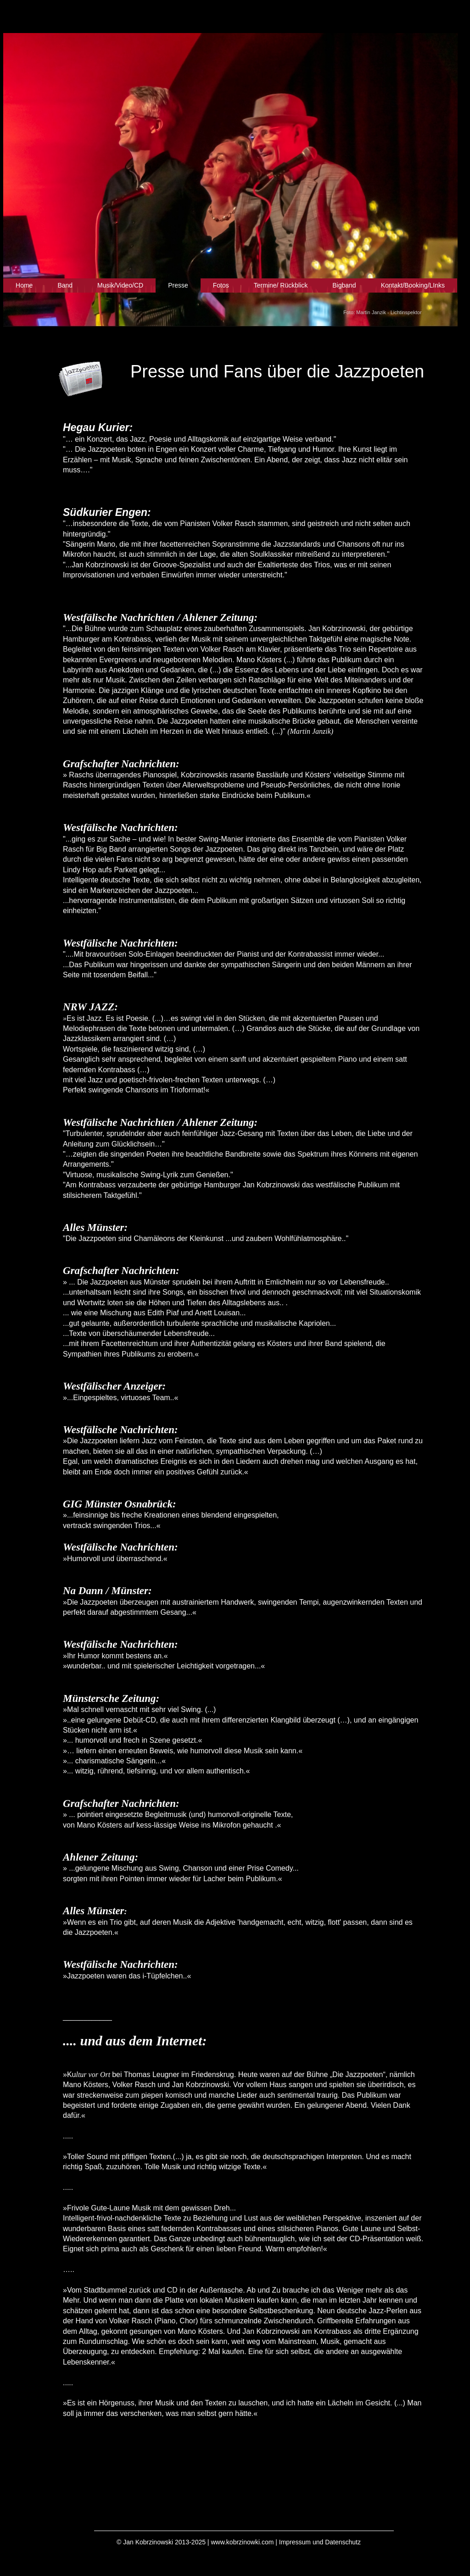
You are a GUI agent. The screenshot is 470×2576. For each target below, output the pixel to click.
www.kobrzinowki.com (242, 2542)
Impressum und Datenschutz (320, 2542)
